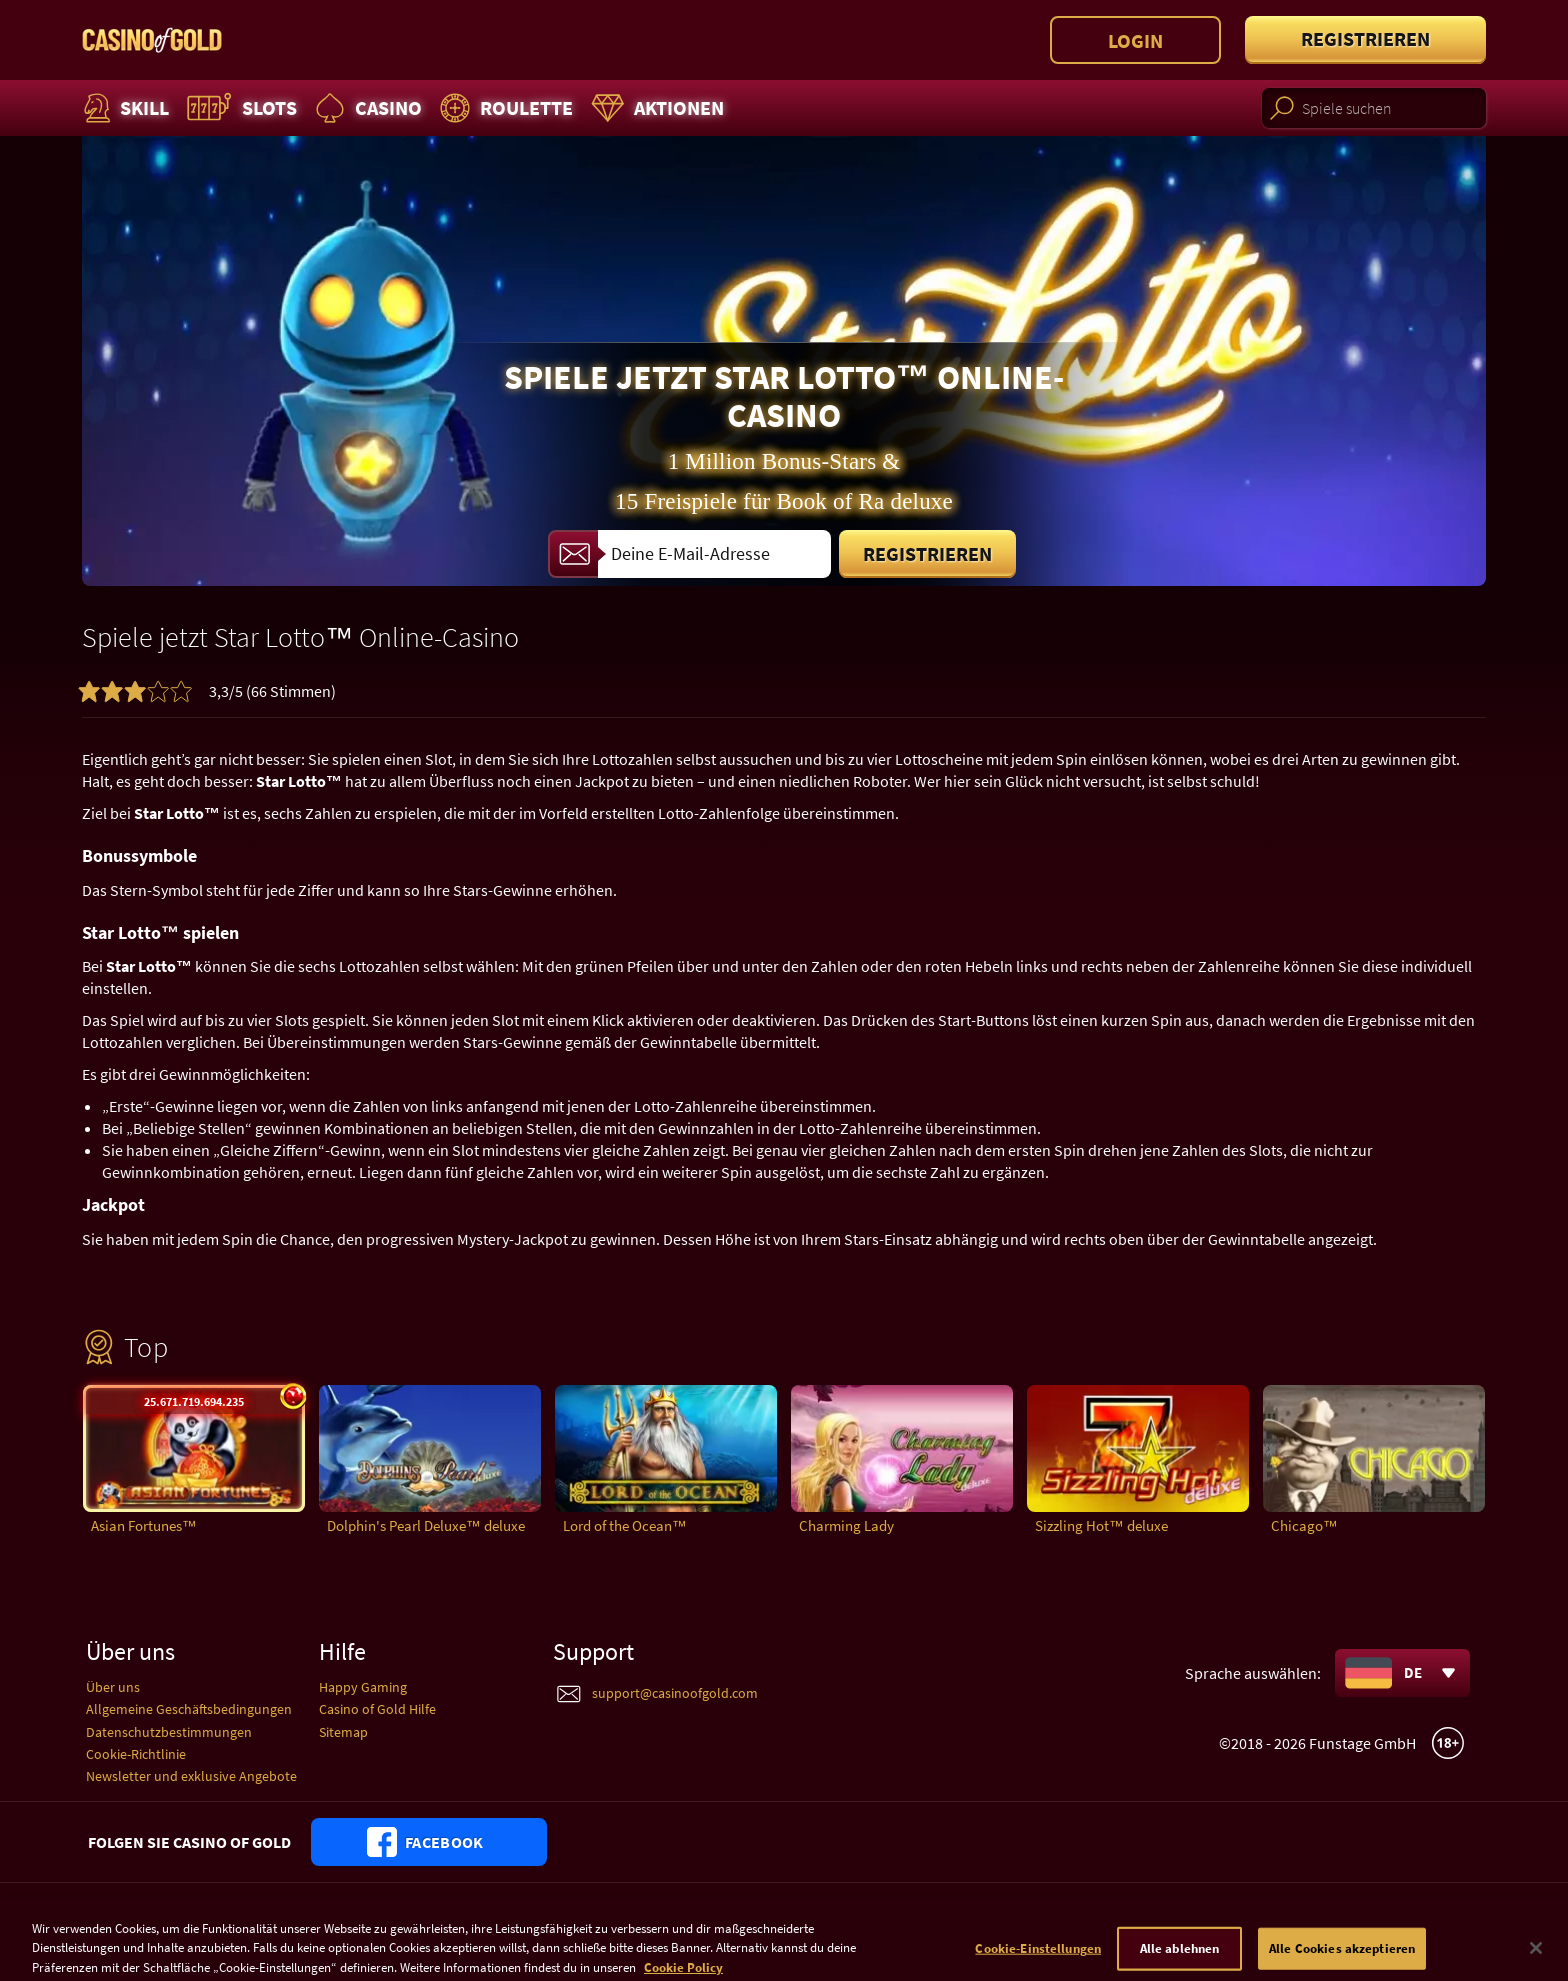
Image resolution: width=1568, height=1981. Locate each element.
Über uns (113, 1687)
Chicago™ (1304, 1525)
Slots (239, 108)
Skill (124, 108)
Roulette (504, 108)
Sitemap (343, 1732)
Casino (366, 108)
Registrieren (1365, 38)
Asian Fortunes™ (144, 1525)
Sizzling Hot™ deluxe (1101, 1525)
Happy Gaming (363, 1687)
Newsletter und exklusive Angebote (191, 1776)
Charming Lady (846, 1525)
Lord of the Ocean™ (625, 1525)
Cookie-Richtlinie (136, 1754)
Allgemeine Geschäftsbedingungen (189, 1709)
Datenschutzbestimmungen (169, 1732)
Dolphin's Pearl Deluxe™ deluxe (426, 1525)
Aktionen (655, 108)
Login (1135, 40)
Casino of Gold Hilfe (377, 1709)
